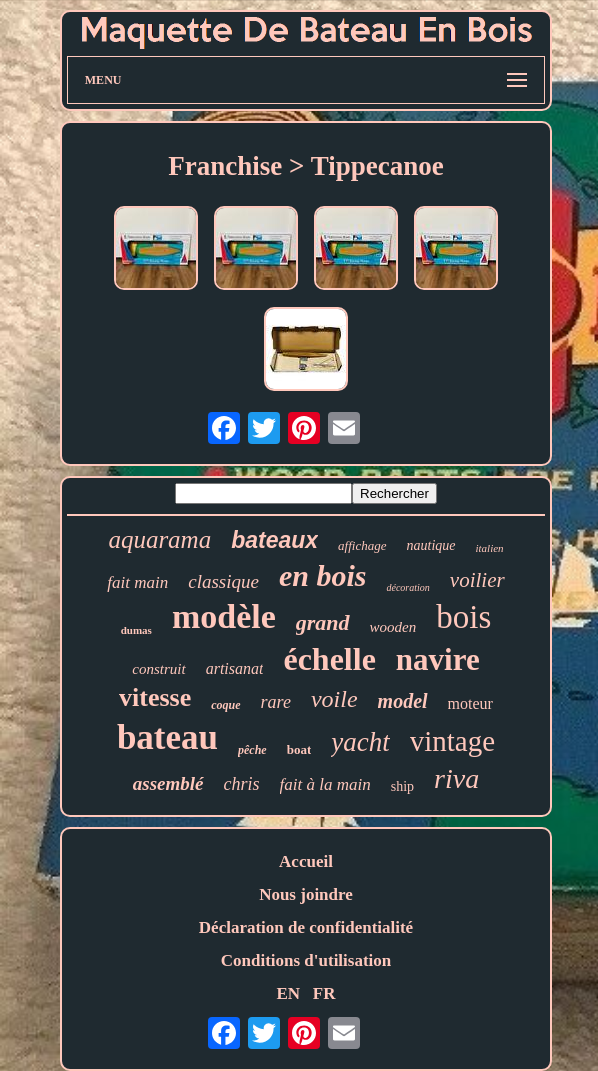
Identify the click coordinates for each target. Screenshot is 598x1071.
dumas (136, 630)
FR (324, 993)
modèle (224, 616)
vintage (452, 741)
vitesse (155, 697)
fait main (137, 582)
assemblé (168, 783)
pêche (252, 750)
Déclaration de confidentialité (306, 927)
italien (490, 548)
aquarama (159, 539)
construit (158, 669)
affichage (362, 545)
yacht (360, 742)
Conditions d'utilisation (306, 960)
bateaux (274, 540)
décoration (407, 587)
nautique (431, 545)
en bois (323, 575)
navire (438, 659)
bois (463, 617)
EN (288, 993)
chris (242, 784)
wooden (393, 627)
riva (456, 778)
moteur (470, 703)
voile (334, 699)
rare (276, 702)
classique (223, 581)
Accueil (306, 861)
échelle (329, 659)
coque (225, 705)
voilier (477, 580)
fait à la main (325, 784)
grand (323, 622)
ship (402, 786)
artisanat (235, 668)
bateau (167, 737)
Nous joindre (306, 894)
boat (299, 749)
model (403, 701)
